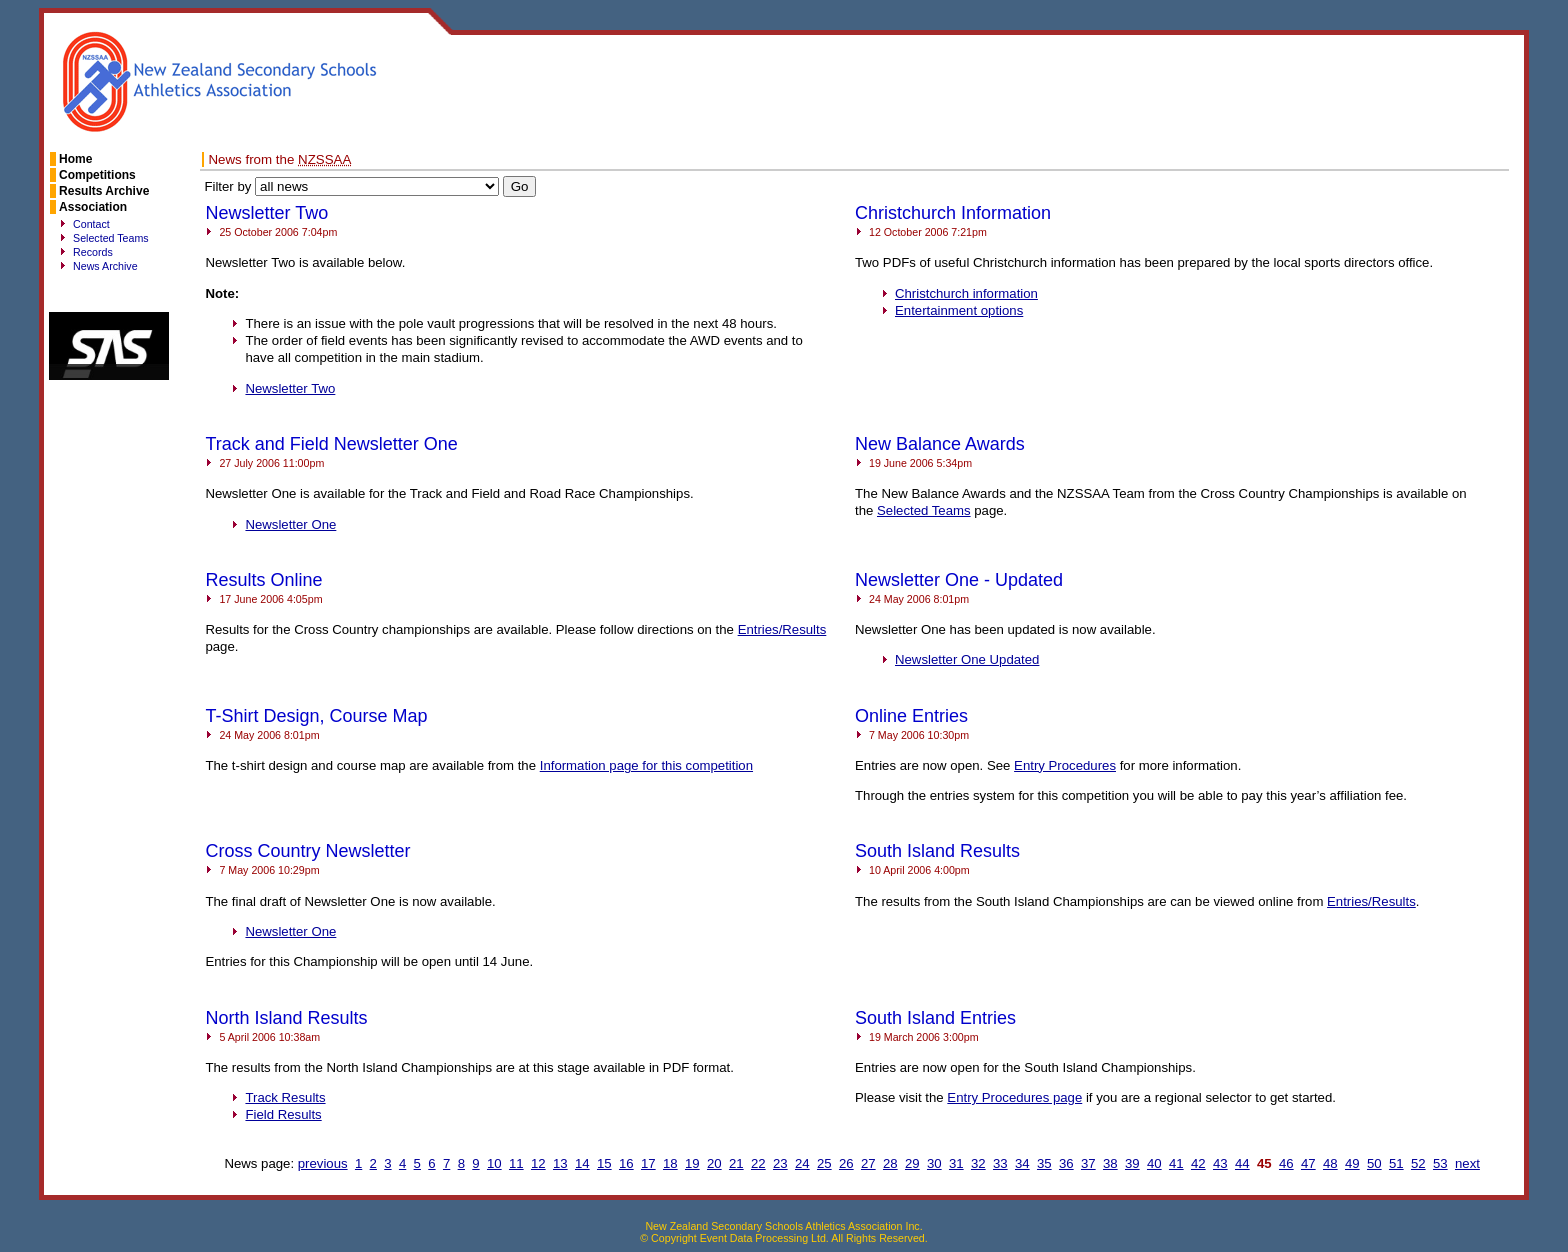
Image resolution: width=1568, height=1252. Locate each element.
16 (626, 1163)
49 (1352, 1163)
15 (604, 1163)
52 (1418, 1163)
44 (1242, 1163)
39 (1132, 1163)
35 (1044, 1163)
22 (758, 1163)
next (1467, 1163)
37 (1088, 1163)
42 (1198, 1163)
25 (824, 1163)
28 (890, 1163)
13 (560, 1163)
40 (1154, 1163)
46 (1286, 1163)
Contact (91, 224)
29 (912, 1163)
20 (714, 1163)
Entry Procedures (1065, 765)
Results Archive (104, 191)
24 (802, 1163)
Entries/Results (782, 629)
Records (93, 252)
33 (1000, 1163)
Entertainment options (959, 310)
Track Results (285, 1097)
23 (780, 1163)
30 (934, 1163)
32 (978, 1163)
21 (736, 1163)
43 (1220, 1163)
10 (494, 1163)
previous (323, 1163)
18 (670, 1163)
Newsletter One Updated (967, 659)
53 (1440, 1163)
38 (1110, 1163)
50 (1374, 1163)
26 (846, 1163)
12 (538, 1163)
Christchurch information (966, 293)
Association (93, 207)
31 (956, 1163)
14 (582, 1163)
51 (1396, 1163)
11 (516, 1163)
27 (868, 1163)
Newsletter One (290, 524)
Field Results (283, 1114)
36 (1066, 1163)
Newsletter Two (290, 388)
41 (1176, 1163)
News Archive (105, 266)
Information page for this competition (646, 765)
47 (1308, 1163)
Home (75, 159)
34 (1022, 1163)
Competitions (97, 175)
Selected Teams (111, 238)
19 (692, 1163)
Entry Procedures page (1014, 1097)
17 (648, 1163)
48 (1330, 1163)
